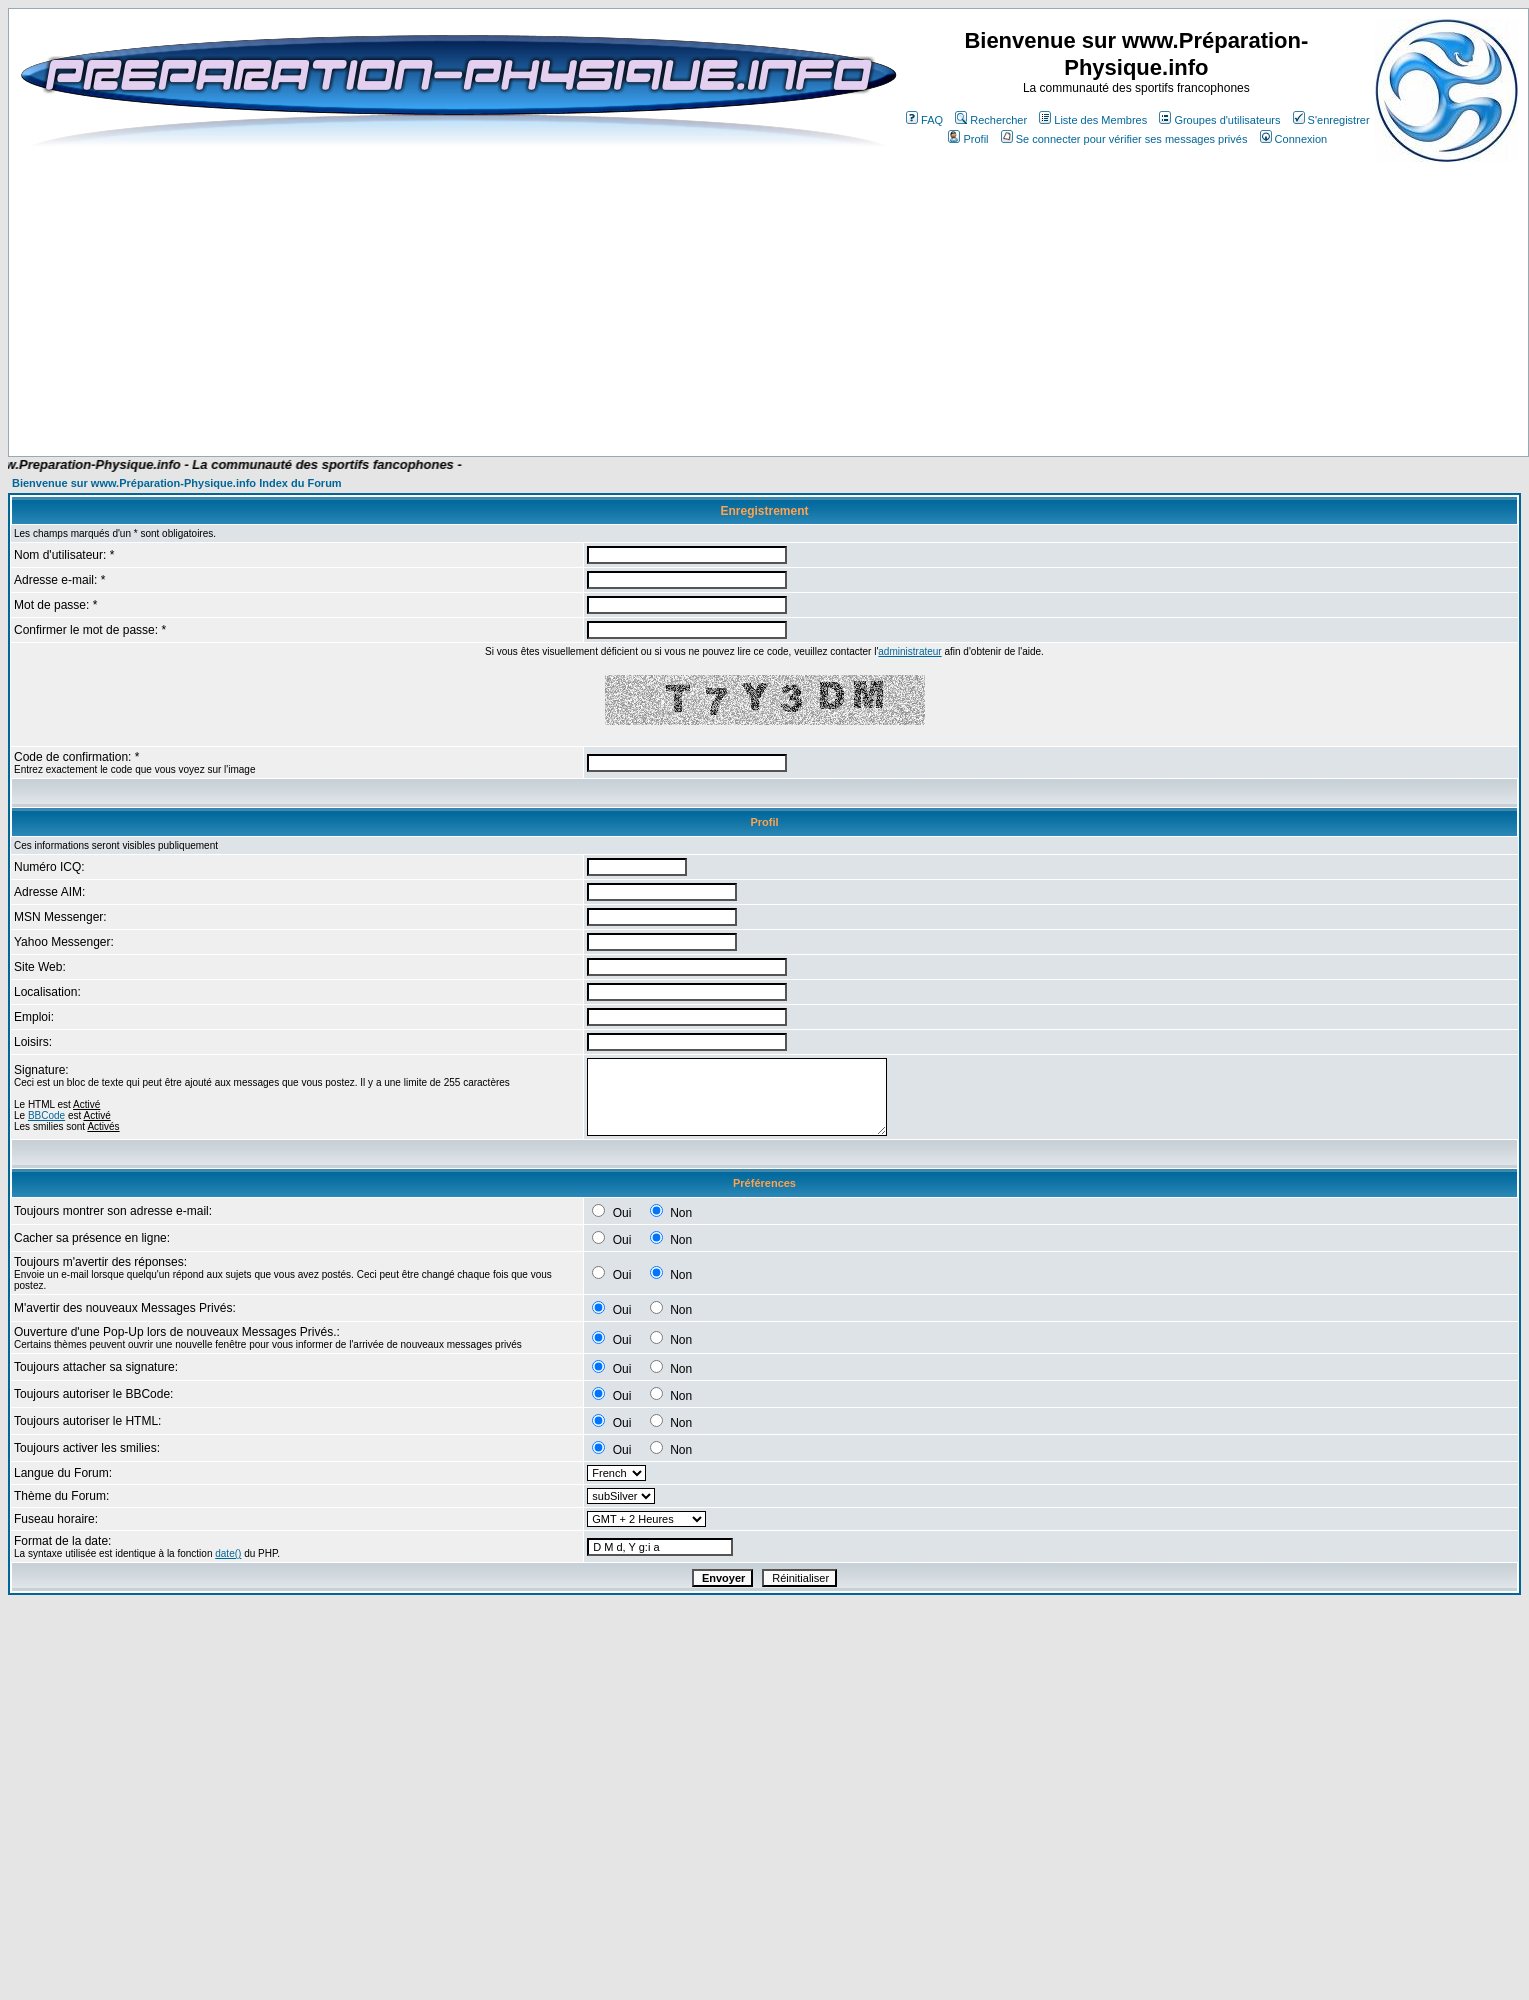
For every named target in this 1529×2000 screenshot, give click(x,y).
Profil (968, 139)
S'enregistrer (1331, 120)
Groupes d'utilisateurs (1219, 120)
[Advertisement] (402, 302)
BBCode (46, 1115)
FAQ (924, 120)
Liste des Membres (1093, 120)
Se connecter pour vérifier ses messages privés (1124, 139)
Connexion (1294, 139)
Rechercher (991, 120)
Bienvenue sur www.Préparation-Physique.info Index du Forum (177, 483)
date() (228, 1553)
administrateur (909, 651)
